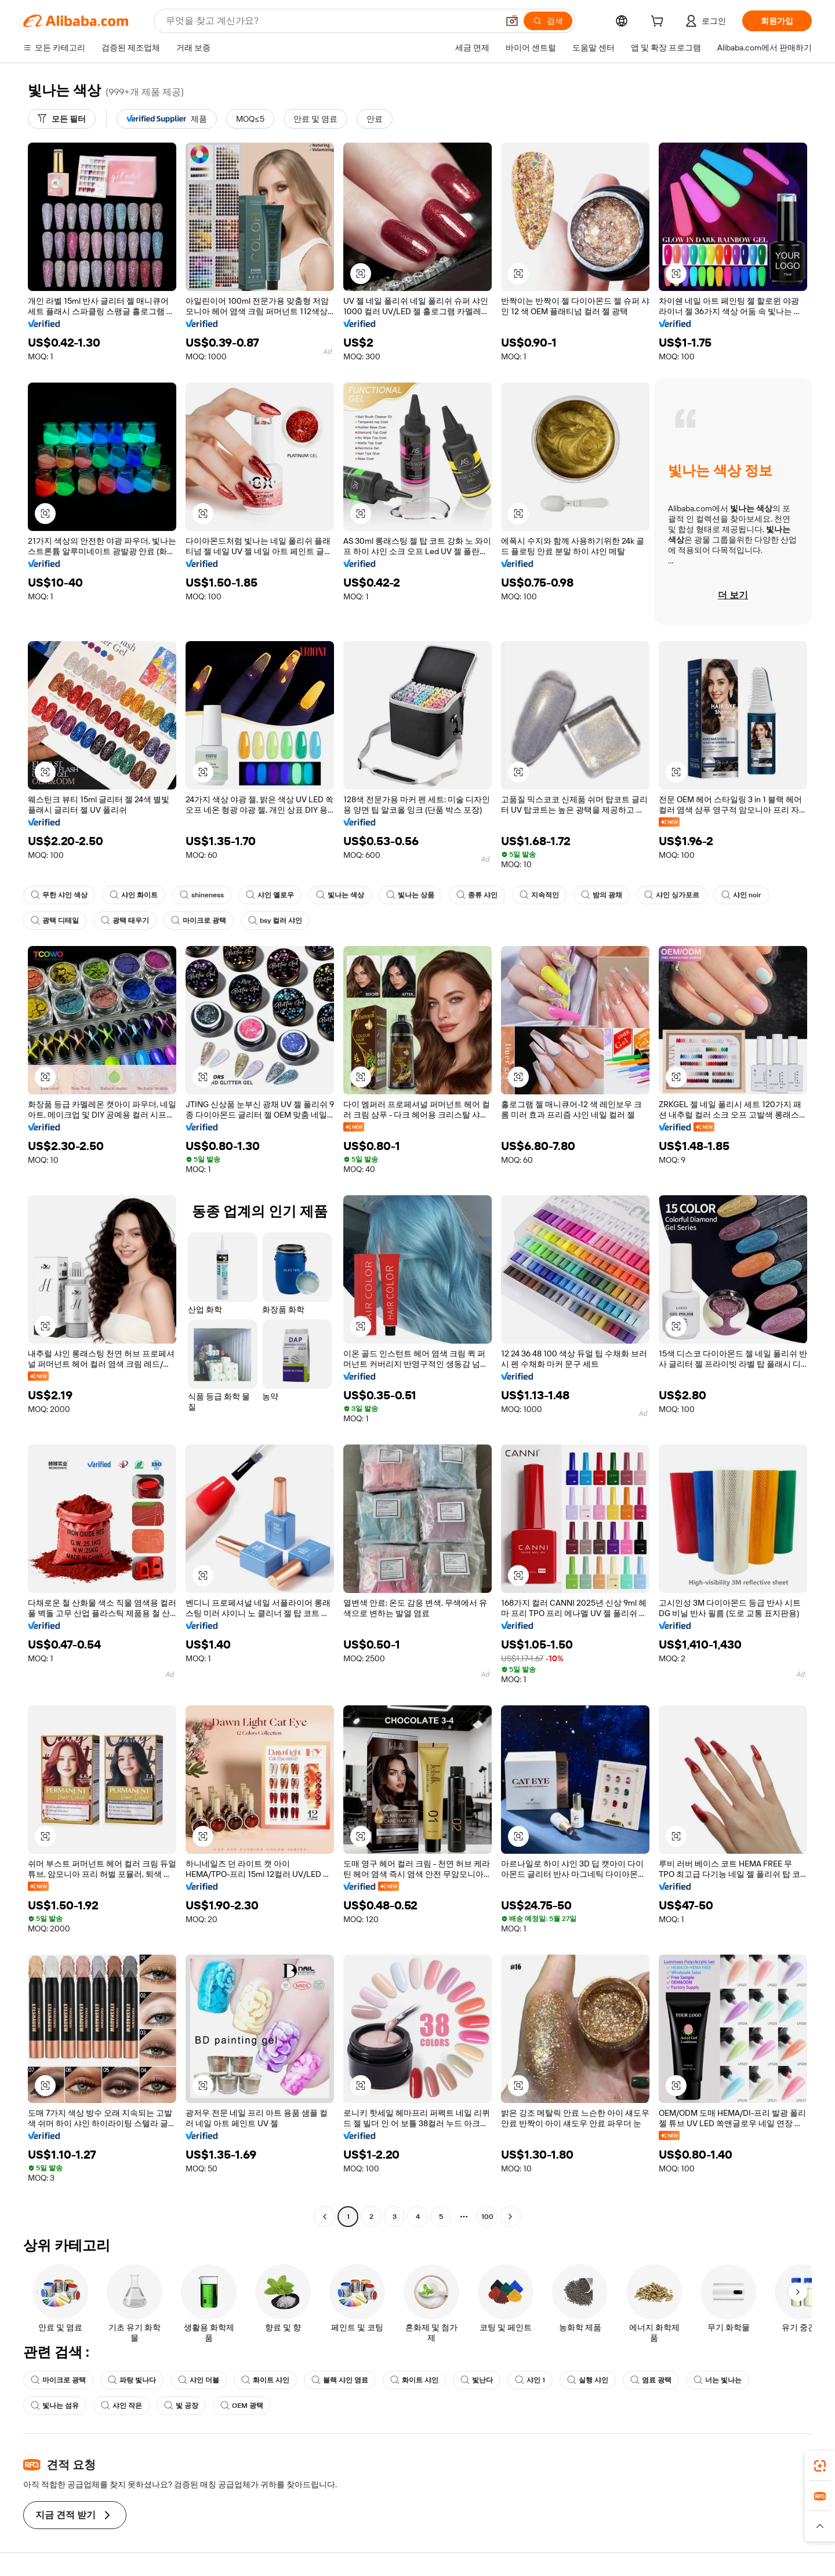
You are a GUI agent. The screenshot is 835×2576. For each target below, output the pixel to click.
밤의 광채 (601, 895)
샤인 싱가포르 (671, 895)
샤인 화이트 (134, 895)
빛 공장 (181, 2405)
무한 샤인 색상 (59, 895)
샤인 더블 (198, 2380)
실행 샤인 (587, 2380)
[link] (820, 2466)
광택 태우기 (125, 920)
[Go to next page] (510, 2216)
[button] (512, 21)
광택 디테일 (55, 920)
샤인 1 (530, 2380)
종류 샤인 (477, 895)
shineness (202, 895)
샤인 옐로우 (270, 895)
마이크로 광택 (198, 920)
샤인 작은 (121, 2405)
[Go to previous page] (324, 2216)
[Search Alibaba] (331, 20)
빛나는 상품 (410, 895)
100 (487, 2217)
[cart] (659, 22)
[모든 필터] (62, 119)
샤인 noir (741, 895)
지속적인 (539, 895)
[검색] (548, 21)
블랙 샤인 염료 (339, 2380)
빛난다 (476, 2380)
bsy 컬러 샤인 (275, 920)
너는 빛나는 (718, 2380)
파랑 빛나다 (132, 2380)
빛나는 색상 (340, 895)
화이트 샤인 (265, 2380)
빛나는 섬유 (55, 2405)
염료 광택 (650, 2380)
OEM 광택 (241, 2405)
